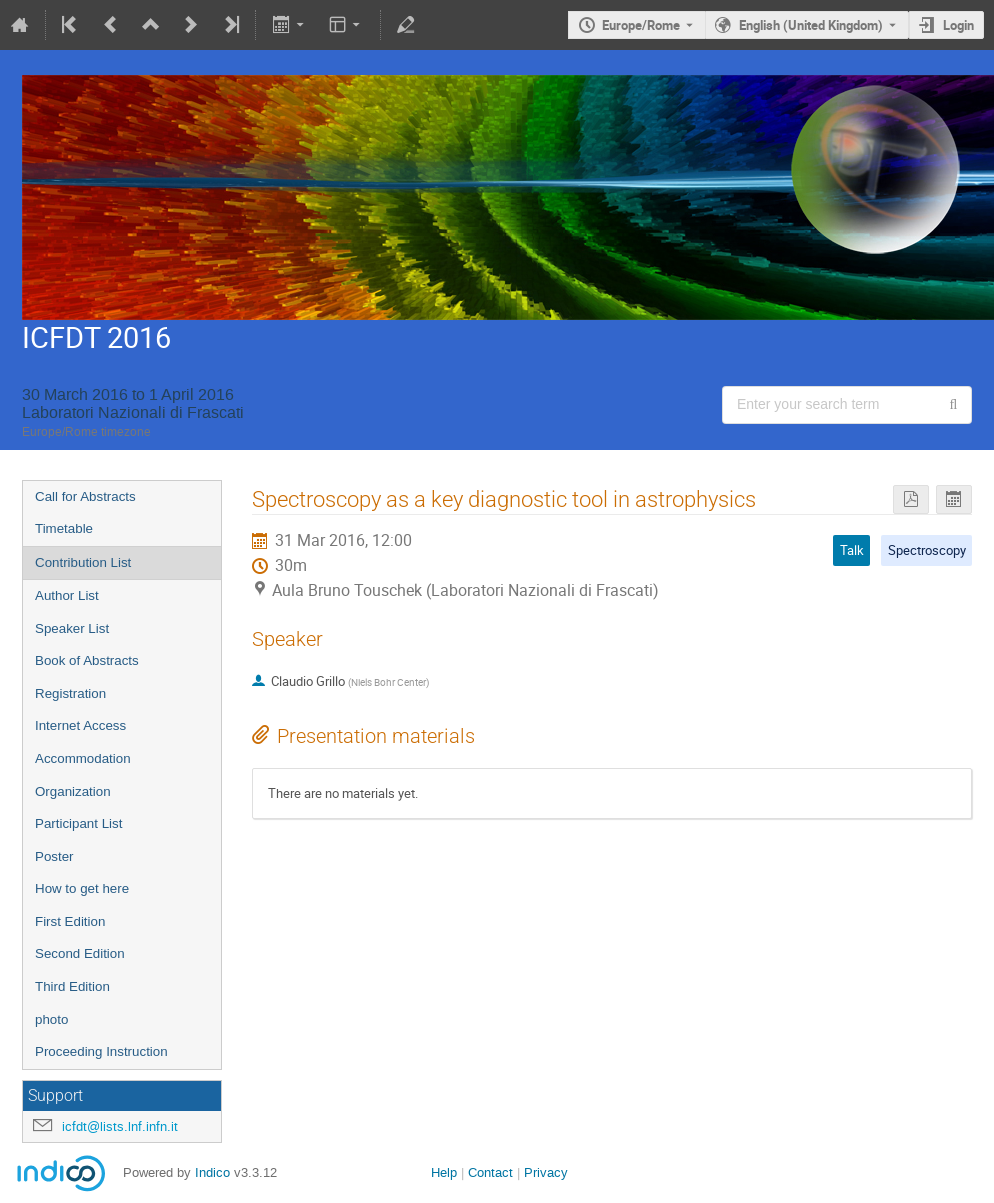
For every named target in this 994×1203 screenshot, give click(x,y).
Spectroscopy (927, 550)
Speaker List (72, 628)
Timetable (64, 528)
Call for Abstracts (85, 496)
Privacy (546, 1172)
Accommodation (83, 758)
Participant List (78, 823)
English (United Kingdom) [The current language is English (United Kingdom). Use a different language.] (811, 25)
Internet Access (80, 725)
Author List (67, 595)
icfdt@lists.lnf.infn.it (120, 1126)
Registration (70, 693)
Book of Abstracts (87, 660)
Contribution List (83, 562)
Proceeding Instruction (101, 1051)
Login (958, 25)
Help (444, 1172)
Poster (54, 856)
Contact (490, 1172)
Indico (212, 1172)
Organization (73, 791)
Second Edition (80, 953)
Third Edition (72, 986)
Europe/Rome (641, 25)
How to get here (82, 888)
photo (51, 1019)
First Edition (70, 921)
